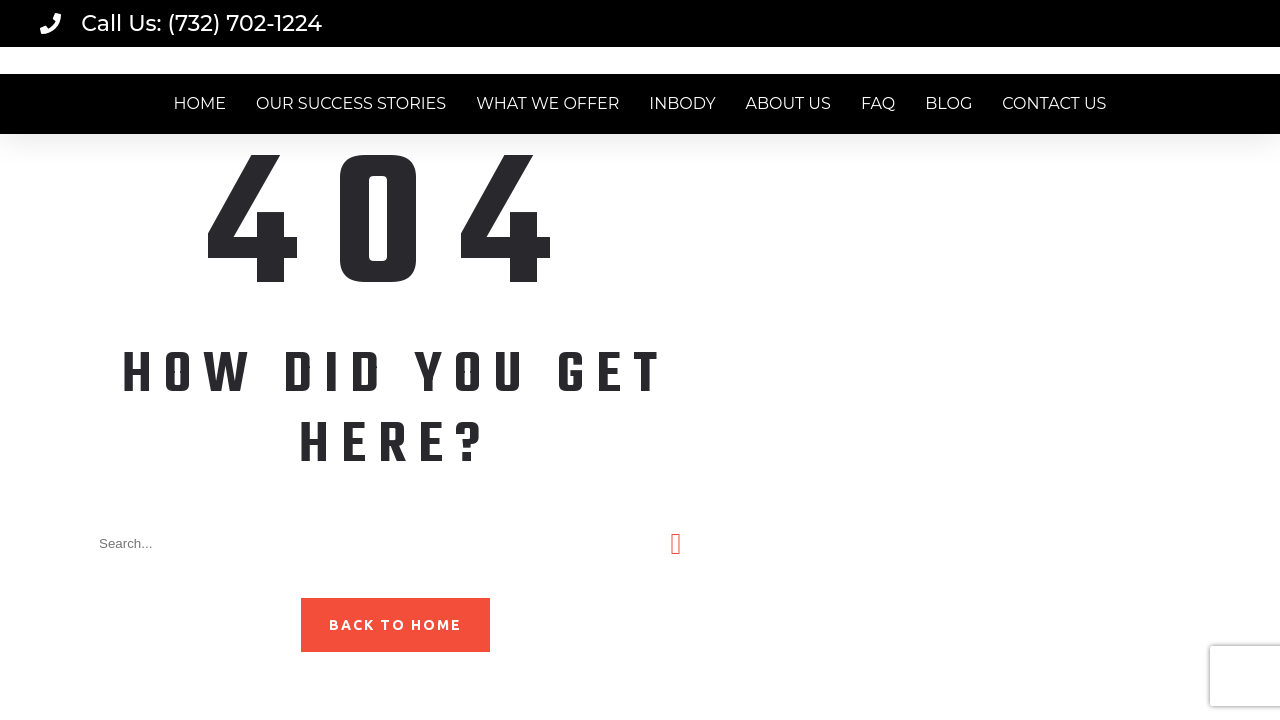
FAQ (878, 103)
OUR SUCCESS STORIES (351, 103)
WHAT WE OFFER (547, 103)
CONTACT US (1054, 103)
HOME (200, 103)
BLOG (948, 103)
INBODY (682, 103)
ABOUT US (788, 103)
